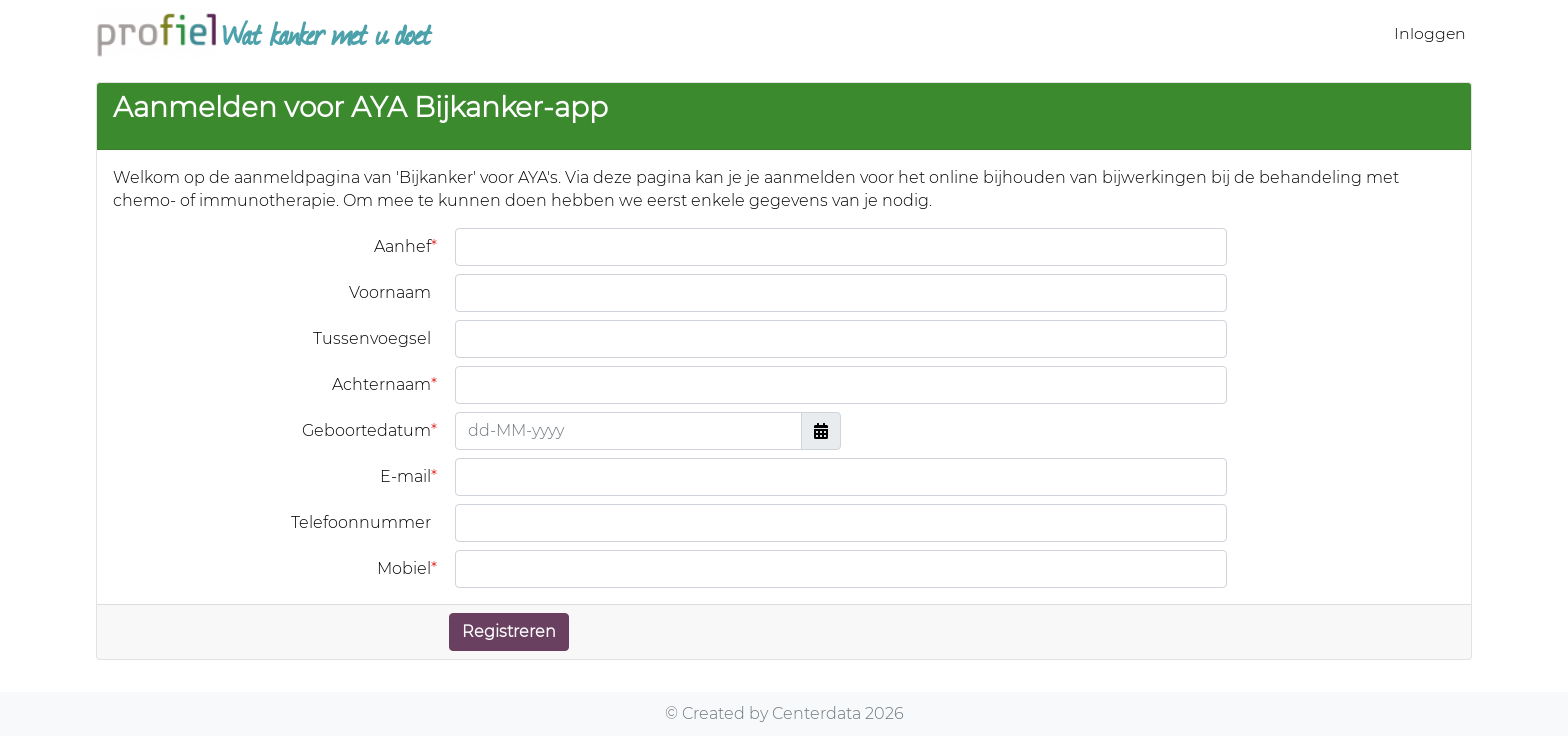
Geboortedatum (366, 431)
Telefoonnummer (361, 522)
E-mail (405, 477)
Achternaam (381, 385)
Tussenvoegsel (372, 338)
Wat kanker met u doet (263, 33)
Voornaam (390, 292)
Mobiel (404, 569)
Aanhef (402, 247)
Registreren (509, 631)
